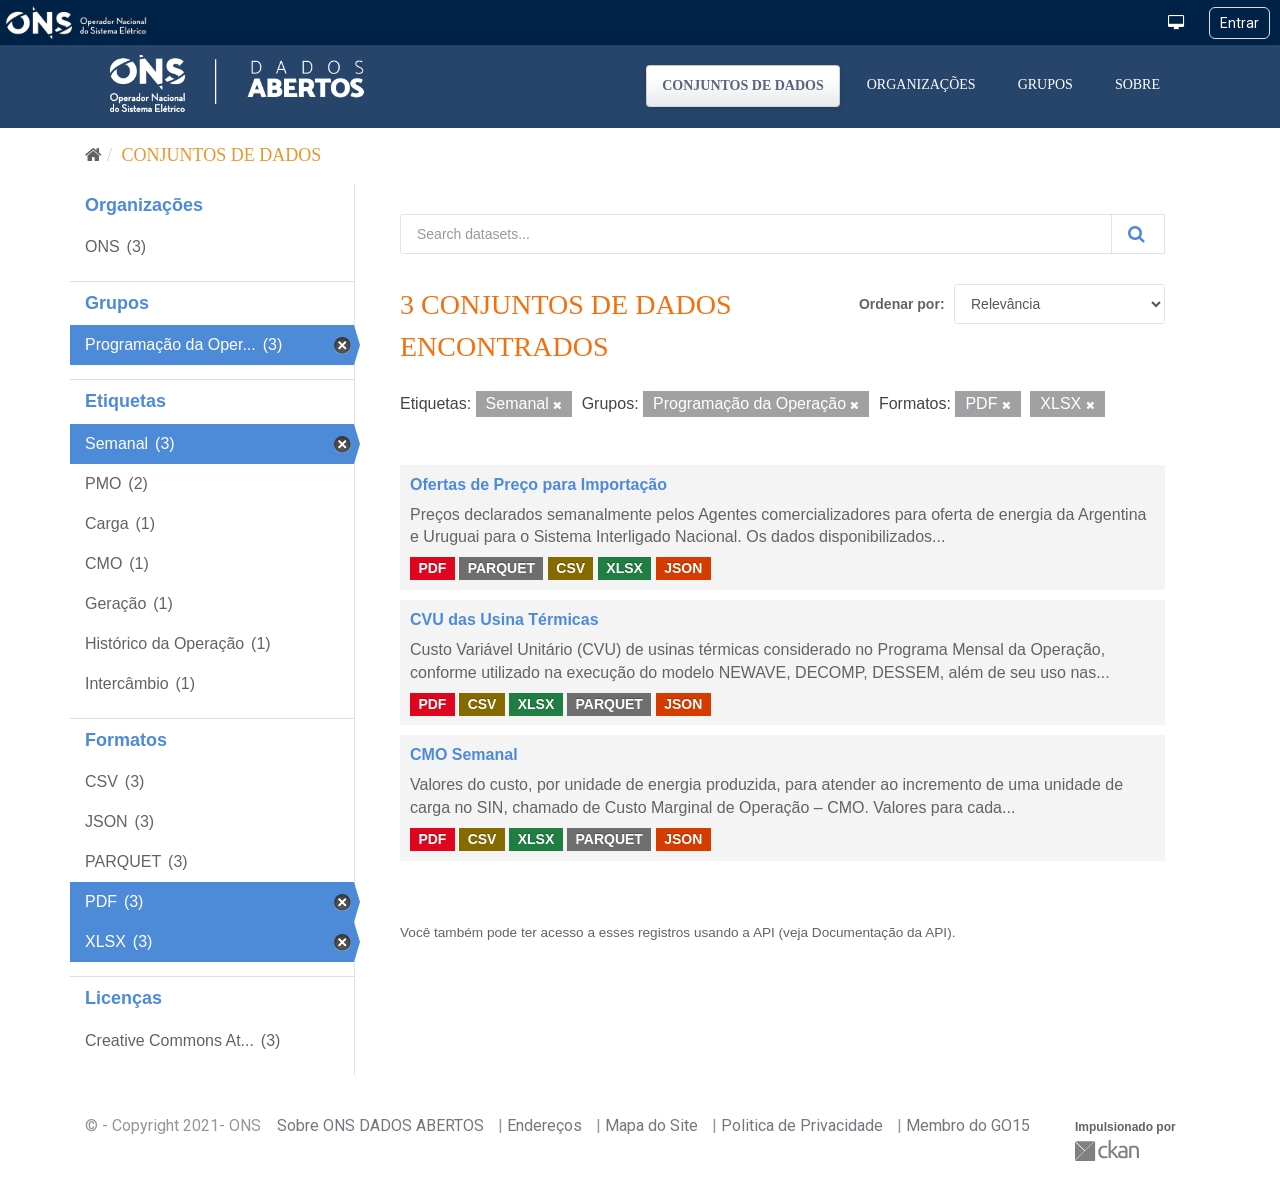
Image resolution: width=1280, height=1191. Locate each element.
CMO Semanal (464, 754)
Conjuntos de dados (743, 85)
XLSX (624, 568)
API (764, 932)
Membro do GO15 (968, 1125)
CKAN (1109, 1150)
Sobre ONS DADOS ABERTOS (380, 1125)
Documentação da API (879, 932)
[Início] (93, 155)
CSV (570, 568)
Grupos (1045, 84)
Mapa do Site (651, 1125)
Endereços (544, 1125)
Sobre (1137, 84)
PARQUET (501, 568)
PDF (432, 568)
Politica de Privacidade (802, 1125)
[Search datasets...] (756, 234)
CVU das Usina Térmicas (504, 619)
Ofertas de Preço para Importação (538, 484)
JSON (683, 568)
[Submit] (1138, 234)
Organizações (921, 84)
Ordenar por (899, 304)
